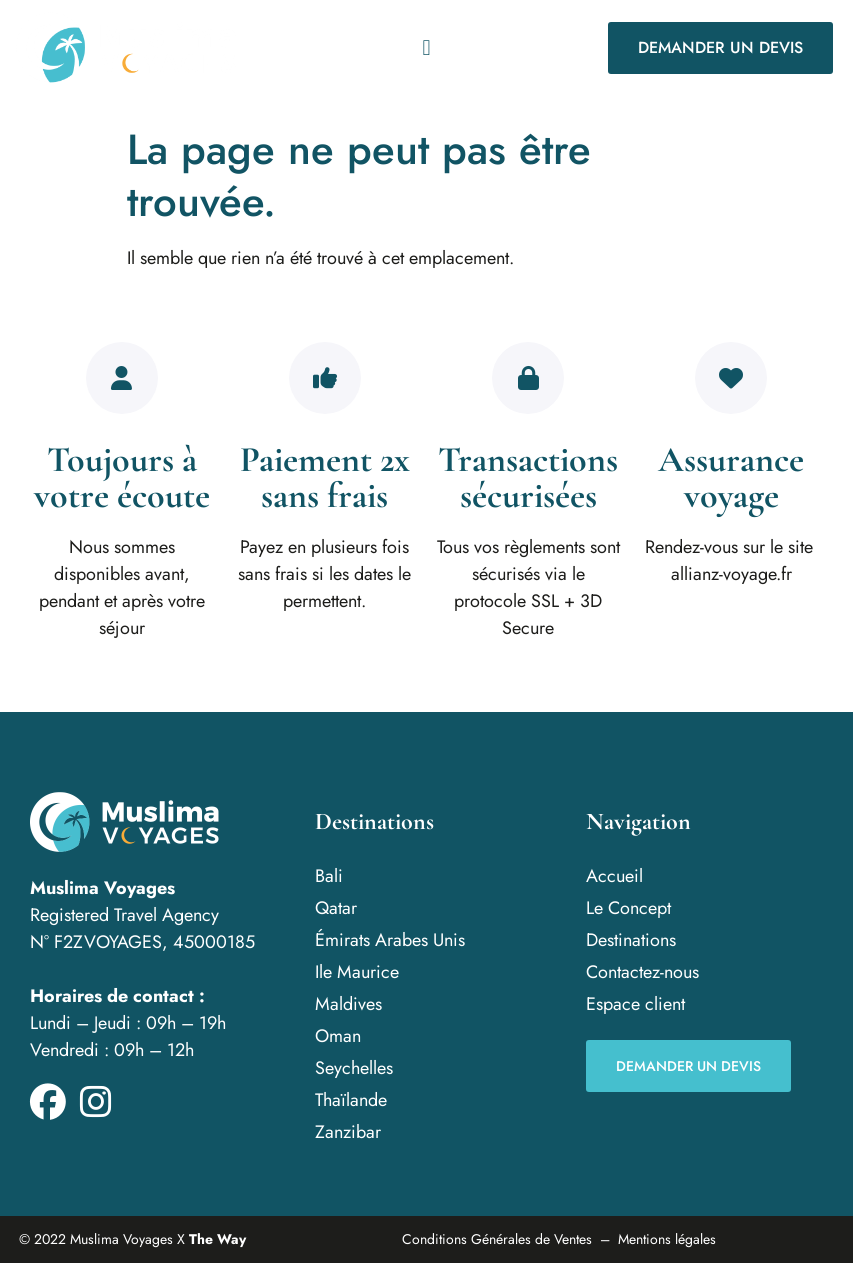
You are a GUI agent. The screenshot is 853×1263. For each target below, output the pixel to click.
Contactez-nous (642, 972)
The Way (217, 1239)
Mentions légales (667, 1239)
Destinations (631, 940)
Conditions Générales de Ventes (497, 1239)
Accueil (614, 876)
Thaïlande (351, 1100)
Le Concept (628, 908)
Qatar (336, 908)
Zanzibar (348, 1132)
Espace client (635, 1004)
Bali (329, 876)
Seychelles (354, 1068)
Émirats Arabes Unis (390, 940)
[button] (426, 47)
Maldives (348, 1004)
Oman (338, 1036)
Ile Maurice (357, 972)
